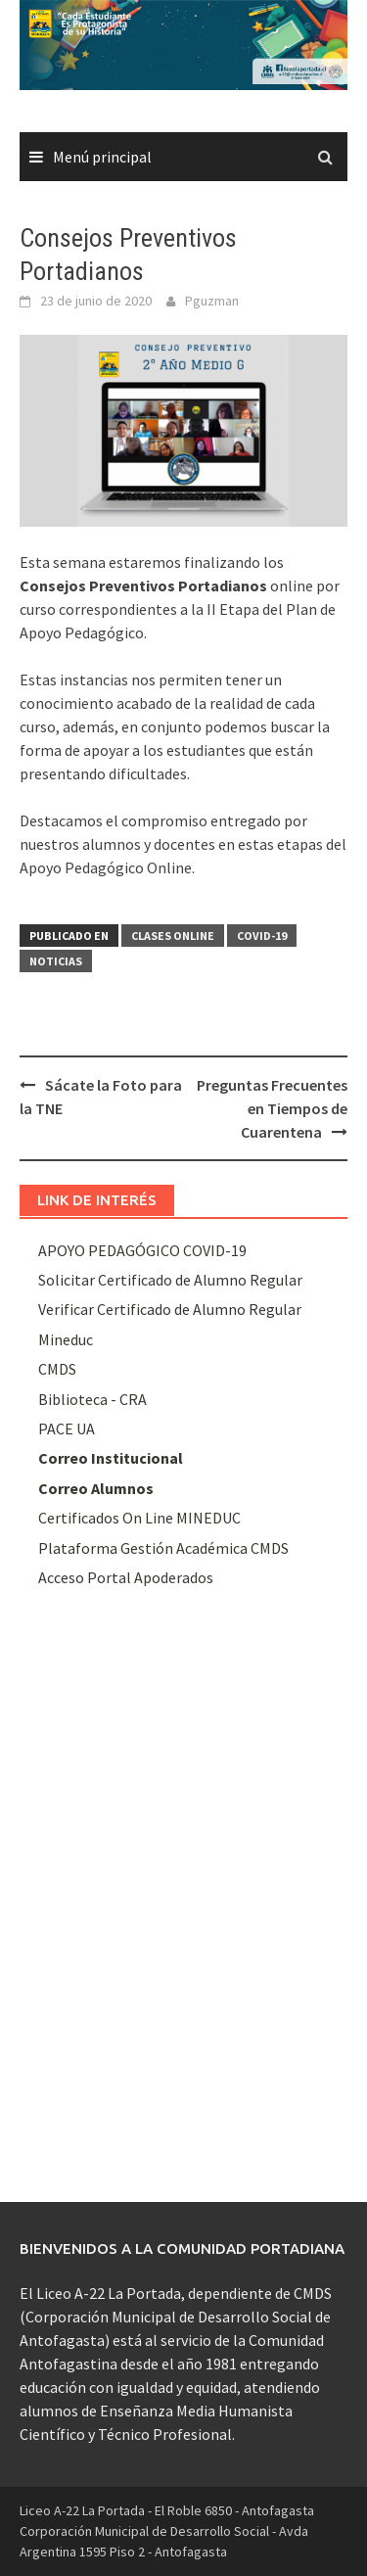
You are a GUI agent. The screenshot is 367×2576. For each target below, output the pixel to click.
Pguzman (212, 300)
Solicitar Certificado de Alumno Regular (170, 1279)
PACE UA (66, 1428)
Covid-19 (262, 935)
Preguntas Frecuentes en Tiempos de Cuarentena (272, 1108)
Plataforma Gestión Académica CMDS (163, 1548)
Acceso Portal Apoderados (125, 1577)
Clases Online (172, 935)
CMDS (57, 1369)
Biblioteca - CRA (92, 1399)
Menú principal (102, 156)
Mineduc (65, 1339)
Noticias (55, 961)
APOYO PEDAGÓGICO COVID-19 (142, 1250)
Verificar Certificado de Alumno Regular (169, 1309)
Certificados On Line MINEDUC (139, 1517)
